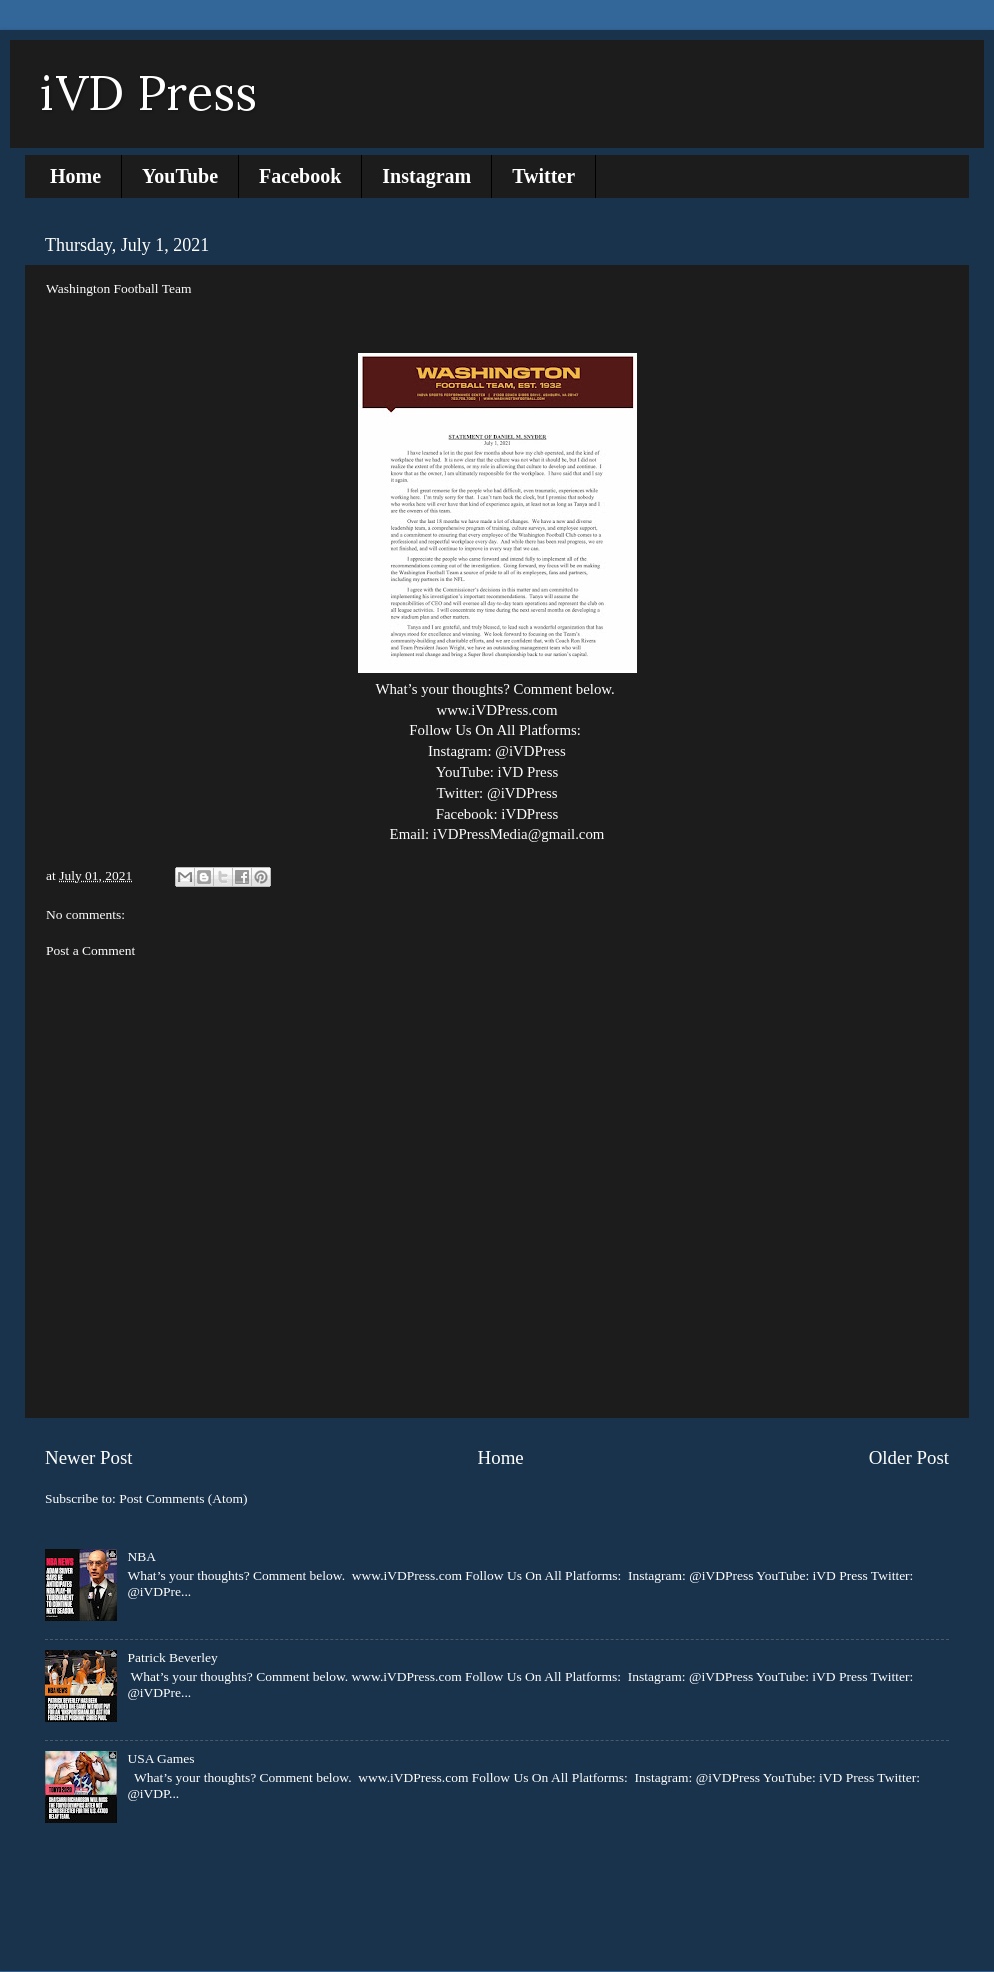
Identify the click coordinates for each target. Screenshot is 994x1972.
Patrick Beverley (172, 1657)
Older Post (909, 1457)
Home (75, 176)
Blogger (625, 1932)
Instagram (426, 176)
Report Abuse (91, 1881)
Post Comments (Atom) (183, 1498)
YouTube (180, 176)
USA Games (160, 1758)
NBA (141, 1556)
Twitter (543, 176)
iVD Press (148, 92)
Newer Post (89, 1457)
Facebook (300, 176)
